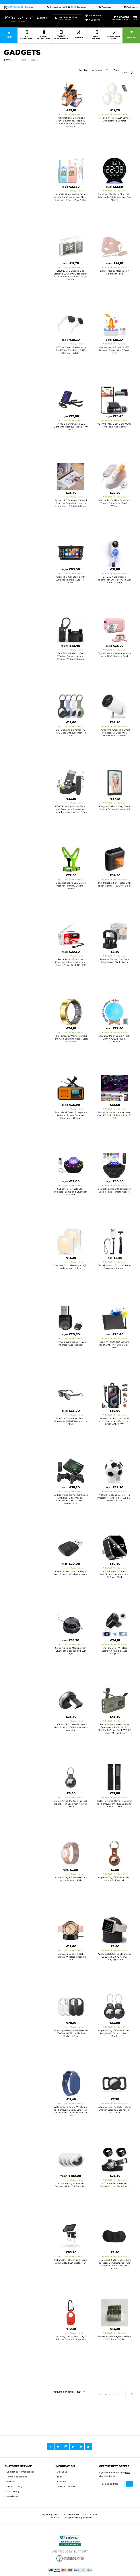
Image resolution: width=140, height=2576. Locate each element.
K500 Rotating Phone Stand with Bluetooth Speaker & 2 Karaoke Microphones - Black (71, 809)
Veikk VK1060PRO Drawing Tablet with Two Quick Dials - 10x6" (114, 1345)
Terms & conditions (16, 2476)
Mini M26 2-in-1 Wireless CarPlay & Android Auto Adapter (114, 1651)
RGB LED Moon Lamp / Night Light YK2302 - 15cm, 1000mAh (114, 1039)
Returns (10, 2481)
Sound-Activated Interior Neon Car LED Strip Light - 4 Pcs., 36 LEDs (114, 1115)
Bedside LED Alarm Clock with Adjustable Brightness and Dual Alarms (114, 197)
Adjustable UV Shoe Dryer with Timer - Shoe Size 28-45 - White (114, 503)
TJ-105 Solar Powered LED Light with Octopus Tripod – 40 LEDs (71, 427)
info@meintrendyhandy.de (78, 2517)
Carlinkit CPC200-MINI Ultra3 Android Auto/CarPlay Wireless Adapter (71, 1727)
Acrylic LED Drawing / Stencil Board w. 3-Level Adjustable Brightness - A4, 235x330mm (71, 503)
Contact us (81, 7)
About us (62, 2472)
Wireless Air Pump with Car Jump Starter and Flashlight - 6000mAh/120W (114, 1421)
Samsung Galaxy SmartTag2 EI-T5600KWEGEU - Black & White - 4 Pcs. (71, 2033)
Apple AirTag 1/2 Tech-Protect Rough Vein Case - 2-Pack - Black (114, 2033)
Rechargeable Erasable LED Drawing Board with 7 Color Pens (114, 350)
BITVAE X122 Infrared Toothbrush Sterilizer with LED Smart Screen (114, 580)
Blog (59, 2476)
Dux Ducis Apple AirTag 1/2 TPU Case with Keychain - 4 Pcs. (71, 733)
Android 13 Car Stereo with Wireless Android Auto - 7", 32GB (70, 580)
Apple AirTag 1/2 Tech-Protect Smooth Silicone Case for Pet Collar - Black (114, 2110)
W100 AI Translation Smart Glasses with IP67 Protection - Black (70, 1421)
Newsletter (12, 2496)
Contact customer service (20, 2472)
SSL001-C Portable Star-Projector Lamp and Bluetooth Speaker (70, 1192)
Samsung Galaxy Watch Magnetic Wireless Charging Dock (71, 1957)
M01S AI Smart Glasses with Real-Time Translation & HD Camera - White (71, 350)
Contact (61, 2481)
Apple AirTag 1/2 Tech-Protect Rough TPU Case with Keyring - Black (70, 1804)
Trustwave (105, 7)
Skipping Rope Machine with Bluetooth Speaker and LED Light (70, 1651)
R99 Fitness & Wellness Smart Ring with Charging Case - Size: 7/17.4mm (71, 1039)
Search (42, 18)
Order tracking (14, 2486)
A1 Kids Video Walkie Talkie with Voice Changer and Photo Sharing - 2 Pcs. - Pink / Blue (70, 197)
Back (8, 60)
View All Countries (67, 2486)
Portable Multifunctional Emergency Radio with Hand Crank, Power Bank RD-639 (70, 962)
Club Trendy (13, 2491)
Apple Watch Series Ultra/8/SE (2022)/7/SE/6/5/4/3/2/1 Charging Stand (114, 1957)
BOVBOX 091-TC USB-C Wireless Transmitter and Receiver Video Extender (70, 656)
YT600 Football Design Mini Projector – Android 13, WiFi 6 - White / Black (114, 1498)
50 (114, 2394)
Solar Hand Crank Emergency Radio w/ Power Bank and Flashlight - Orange (71, 1115)
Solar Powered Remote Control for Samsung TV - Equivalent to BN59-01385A (114, 1804)
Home (23, 60)
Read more (29, 7)
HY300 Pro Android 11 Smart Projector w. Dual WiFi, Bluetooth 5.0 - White (114, 733)
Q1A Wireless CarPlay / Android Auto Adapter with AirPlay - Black (114, 1574)
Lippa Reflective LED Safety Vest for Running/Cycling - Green (71, 886)
